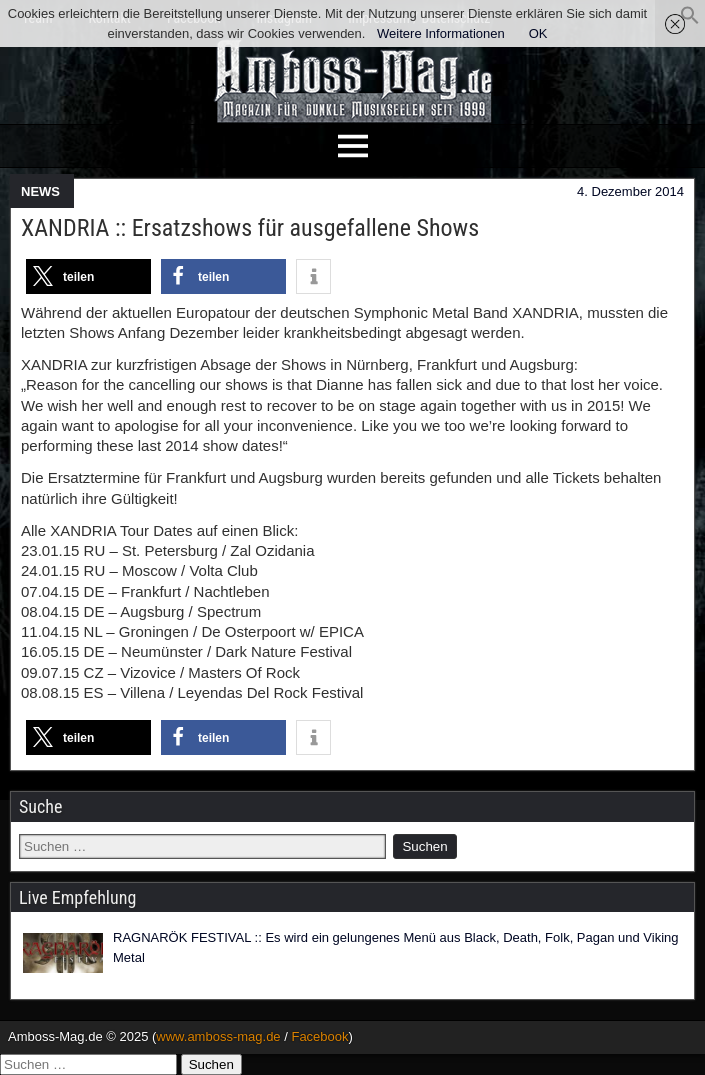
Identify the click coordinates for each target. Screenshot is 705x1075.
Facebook (319, 1036)
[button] (690, 20)
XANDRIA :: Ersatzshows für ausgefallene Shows (250, 228)
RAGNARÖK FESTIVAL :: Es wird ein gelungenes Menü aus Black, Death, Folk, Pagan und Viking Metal (396, 947)
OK (538, 33)
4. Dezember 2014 (630, 191)
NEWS (40, 191)
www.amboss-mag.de (218, 1036)
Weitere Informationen (441, 33)
